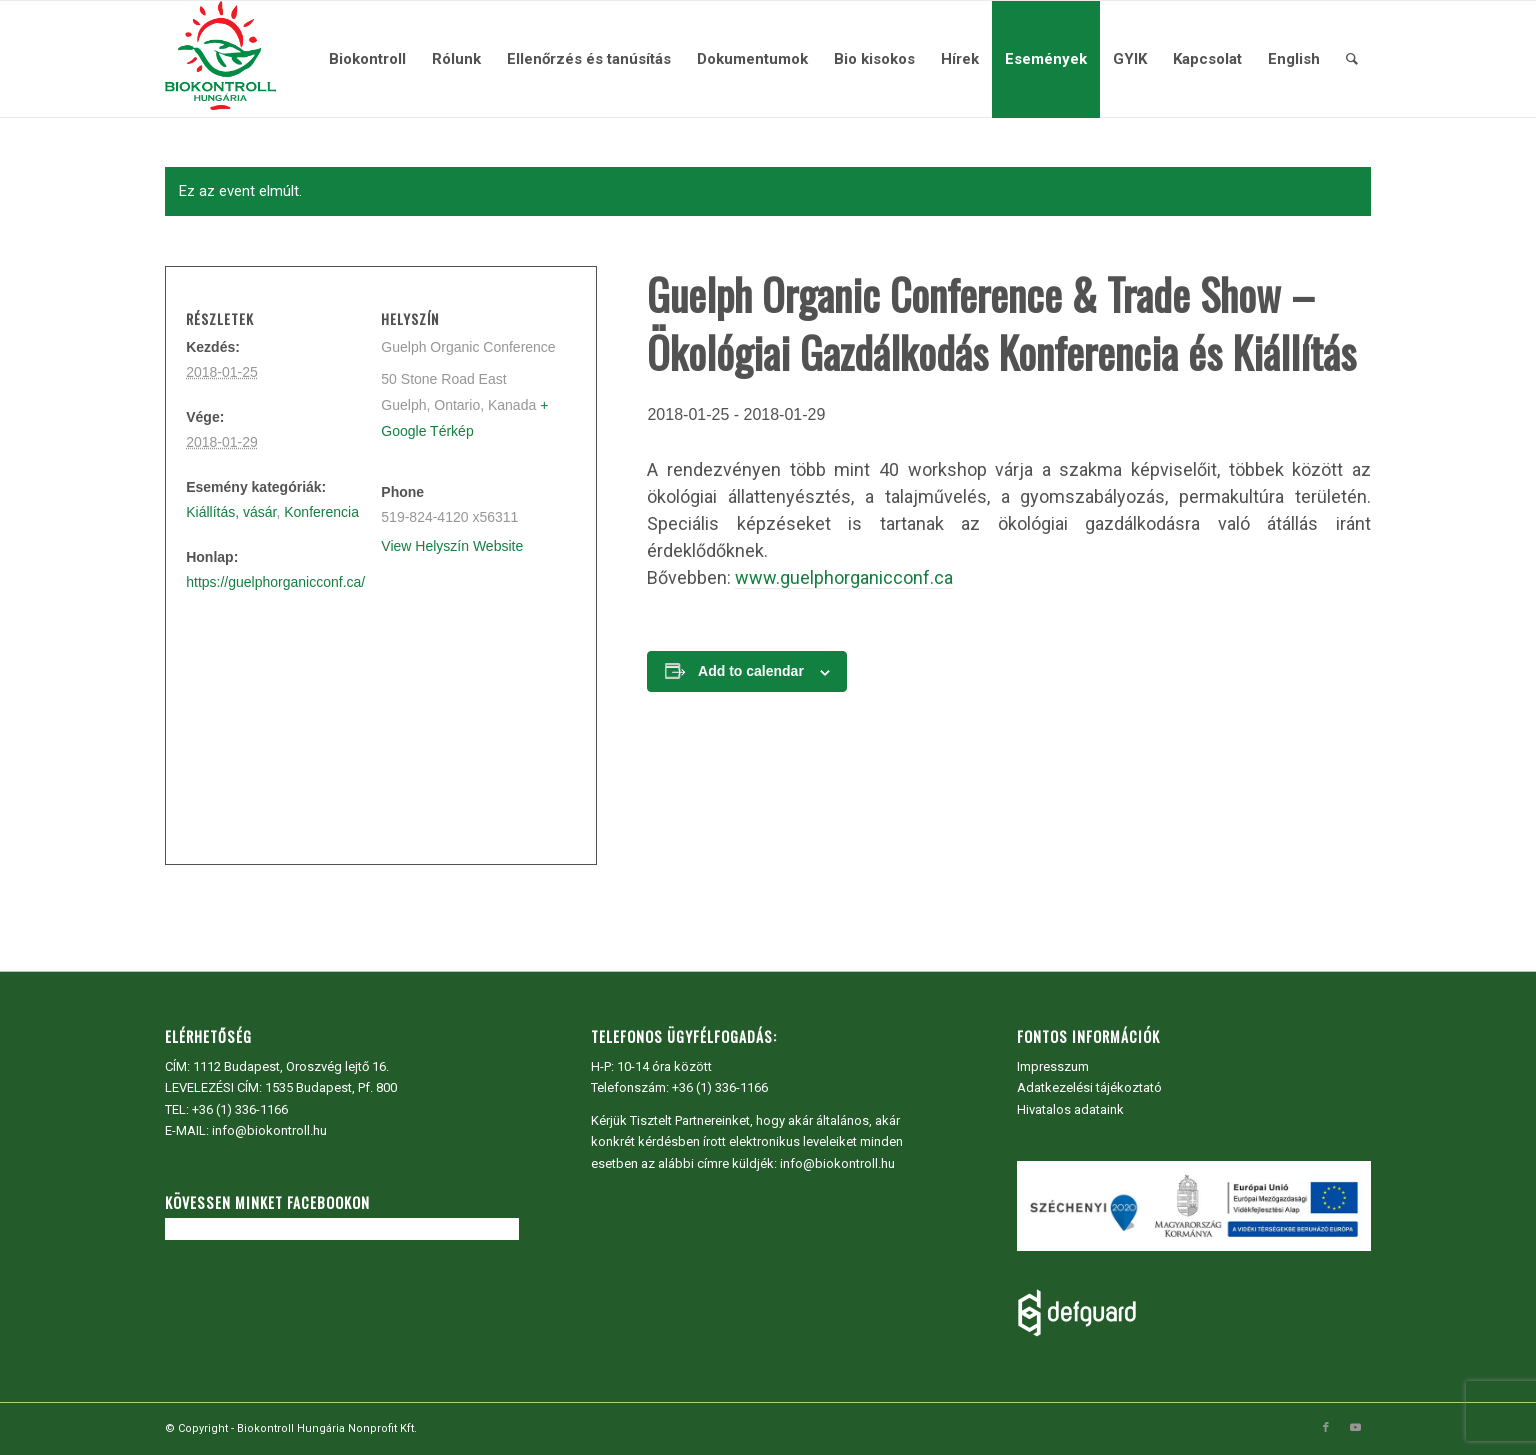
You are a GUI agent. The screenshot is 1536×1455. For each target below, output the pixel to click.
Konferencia (321, 512)
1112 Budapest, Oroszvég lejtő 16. (291, 1066)
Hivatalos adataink (1070, 1109)
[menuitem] (367, 59)
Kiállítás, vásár (231, 512)
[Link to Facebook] (1326, 1428)
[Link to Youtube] (1356, 1428)
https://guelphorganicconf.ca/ (275, 582)
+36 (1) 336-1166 (240, 1109)
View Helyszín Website (452, 546)
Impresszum (1053, 1066)
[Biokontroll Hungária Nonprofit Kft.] (220, 59)
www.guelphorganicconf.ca (844, 577)
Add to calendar (751, 671)
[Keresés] (1352, 59)
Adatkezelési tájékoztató (1089, 1087)
